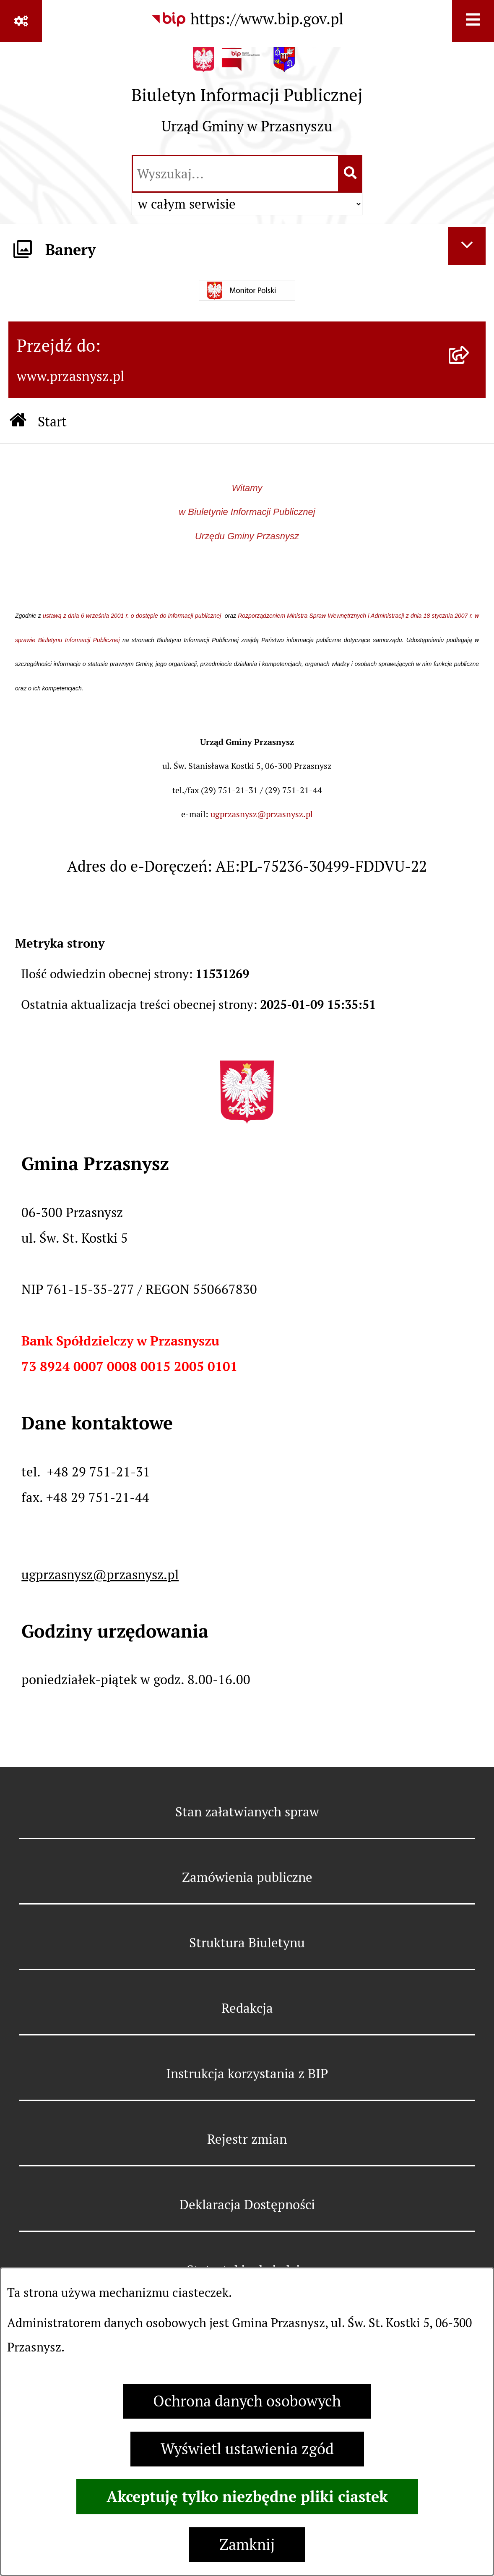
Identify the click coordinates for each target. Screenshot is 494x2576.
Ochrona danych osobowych (247, 2401)
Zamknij (247, 2545)
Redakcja (247, 2008)
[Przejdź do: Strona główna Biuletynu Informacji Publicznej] (18, 421)
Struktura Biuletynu (247, 1942)
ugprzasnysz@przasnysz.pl (262, 814)
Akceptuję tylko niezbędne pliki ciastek (247, 2497)
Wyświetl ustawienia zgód (247, 2449)
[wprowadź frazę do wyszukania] (235, 174)
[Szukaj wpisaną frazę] (350, 174)
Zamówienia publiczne (247, 1877)
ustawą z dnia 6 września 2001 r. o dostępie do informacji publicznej (133, 615)
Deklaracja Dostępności (247, 2204)
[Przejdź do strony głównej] (247, 96)
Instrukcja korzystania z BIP (247, 2073)
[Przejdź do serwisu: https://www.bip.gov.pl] (247, 19)
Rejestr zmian (247, 2139)
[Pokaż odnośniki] (21, 21)
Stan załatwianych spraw (247, 1811)
